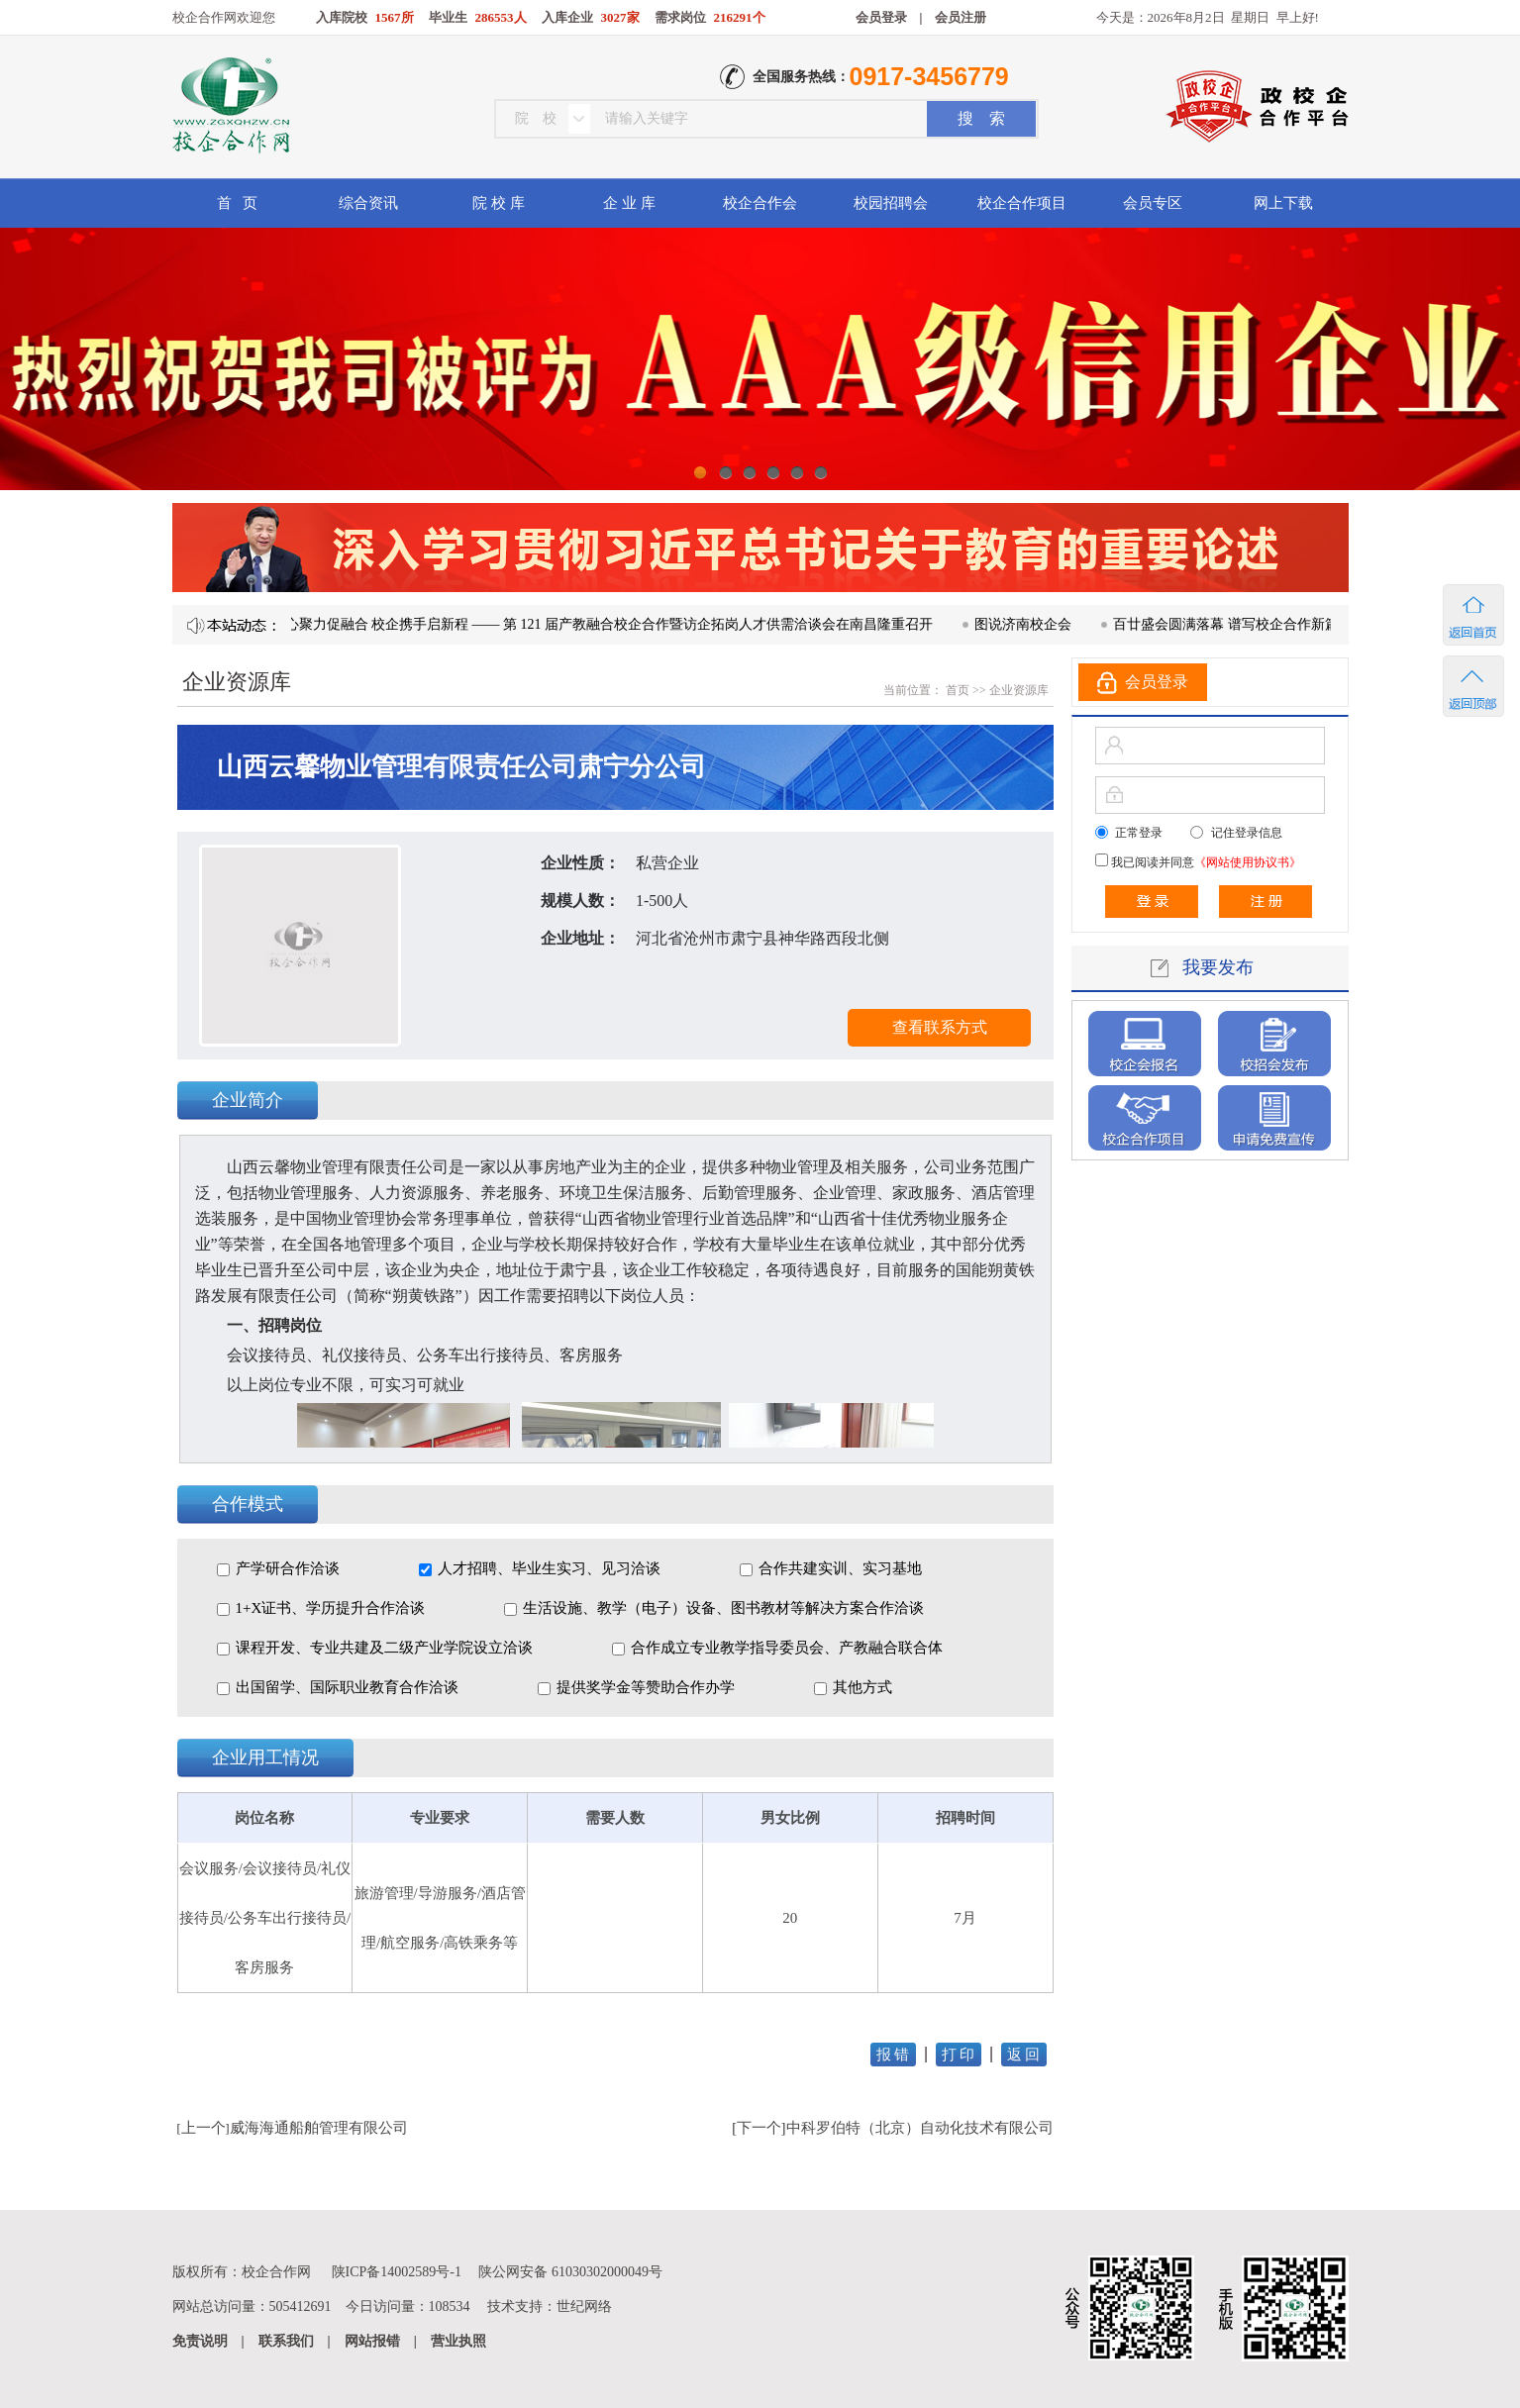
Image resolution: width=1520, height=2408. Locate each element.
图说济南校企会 (1033, 624)
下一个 (759, 2128)
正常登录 (1139, 833)
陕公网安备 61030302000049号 (570, 2271)
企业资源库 (1019, 690)
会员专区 (1152, 203)
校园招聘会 (891, 203)
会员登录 (881, 17)
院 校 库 (498, 203)
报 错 (893, 2054)
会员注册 (960, 17)
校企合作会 (760, 203)
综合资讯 (368, 203)
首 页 (237, 203)
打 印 (958, 2054)
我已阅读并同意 (1204, 862)
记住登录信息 (1246, 833)
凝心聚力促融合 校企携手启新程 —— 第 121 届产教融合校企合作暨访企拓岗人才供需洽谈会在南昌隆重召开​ (613, 624)
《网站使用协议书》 (1247, 862)
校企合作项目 (1021, 203)
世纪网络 (584, 2306)
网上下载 (1283, 203)
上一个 (203, 2128)
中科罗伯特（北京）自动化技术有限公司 (920, 2128)
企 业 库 (629, 203)
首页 (956, 690)
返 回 (1024, 2054)
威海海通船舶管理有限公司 (319, 2128)
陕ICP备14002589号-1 (396, 2271)
